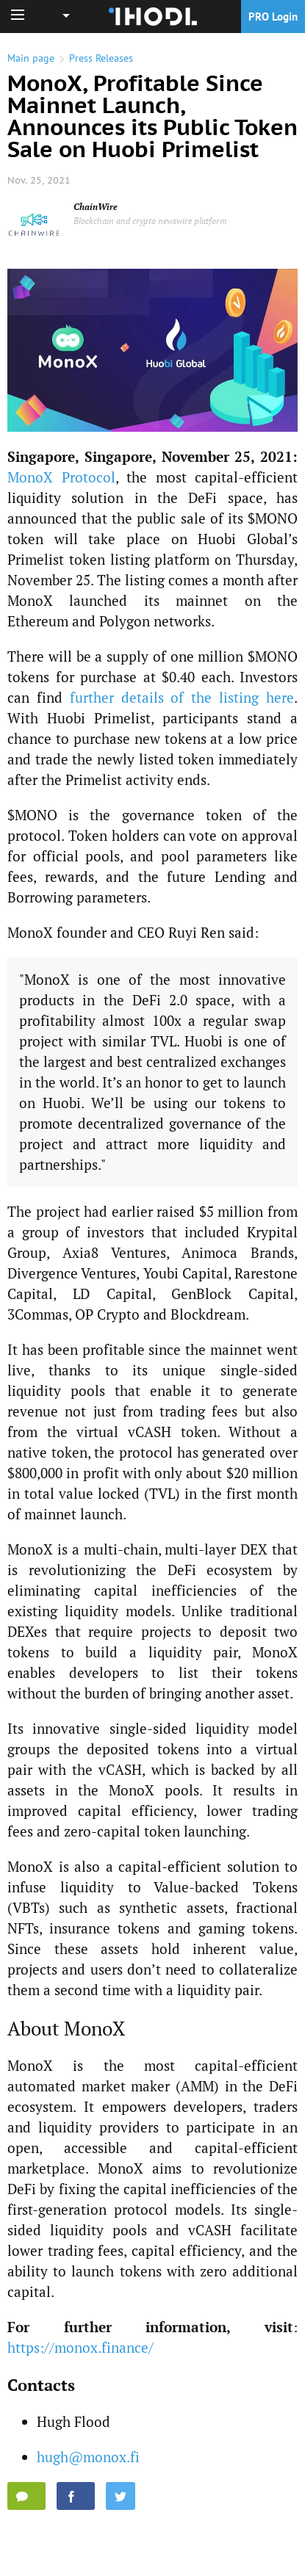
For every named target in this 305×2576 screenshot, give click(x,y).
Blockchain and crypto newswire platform (150, 220)
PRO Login (273, 16)
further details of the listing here (182, 697)
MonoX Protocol (61, 477)
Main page (30, 58)
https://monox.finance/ (80, 2347)
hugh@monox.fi (88, 2456)
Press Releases (101, 58)
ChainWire (95, 206)
